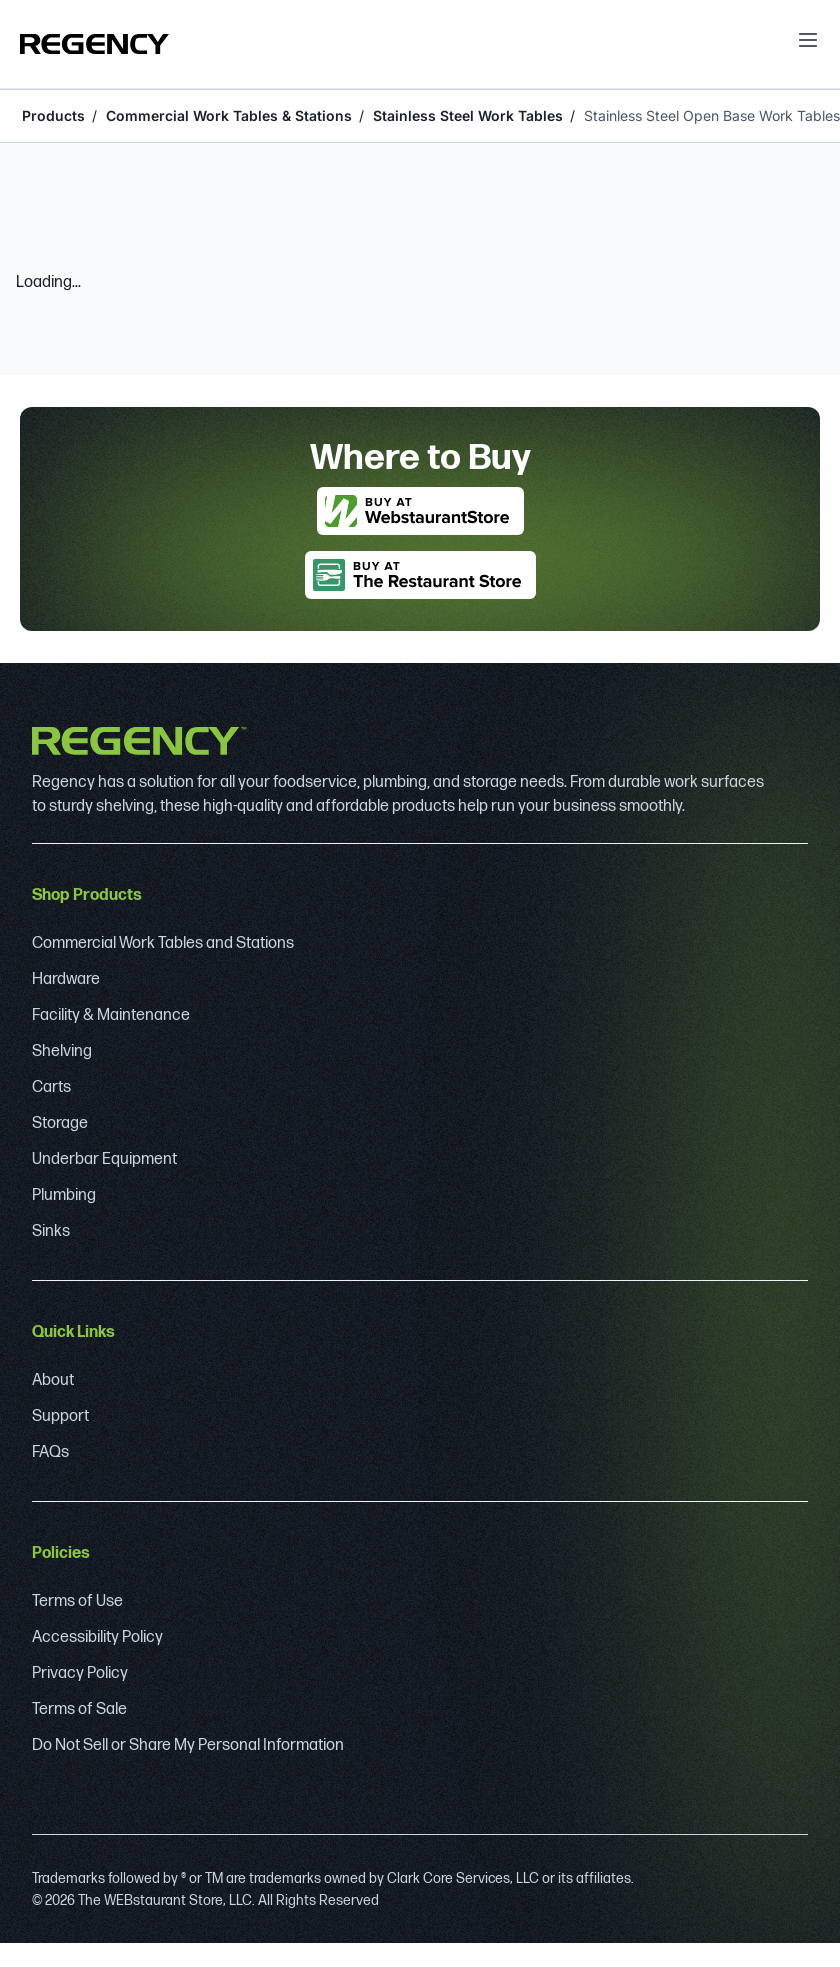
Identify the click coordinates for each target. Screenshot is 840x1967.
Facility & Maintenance (111, 1015)
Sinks (51, 1231)
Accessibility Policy (97, 1637)
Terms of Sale (79, 1709)
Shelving (62, 1051)
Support (60, 1416)
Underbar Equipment (104, 1159)
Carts (51, 1087)
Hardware (66, 979)
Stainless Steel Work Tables (468, 115)
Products (53, 115)
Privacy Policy (80, 1673)
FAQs (50, 1452)
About (53, 1380)
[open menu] (808, 40)
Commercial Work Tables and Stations (163, 943)
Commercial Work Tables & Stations (229, 115)
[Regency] (94, 44)
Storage (60, 1123)
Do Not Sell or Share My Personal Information (188, 1745)
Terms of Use (77, 1601)
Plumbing (64, 1195)
